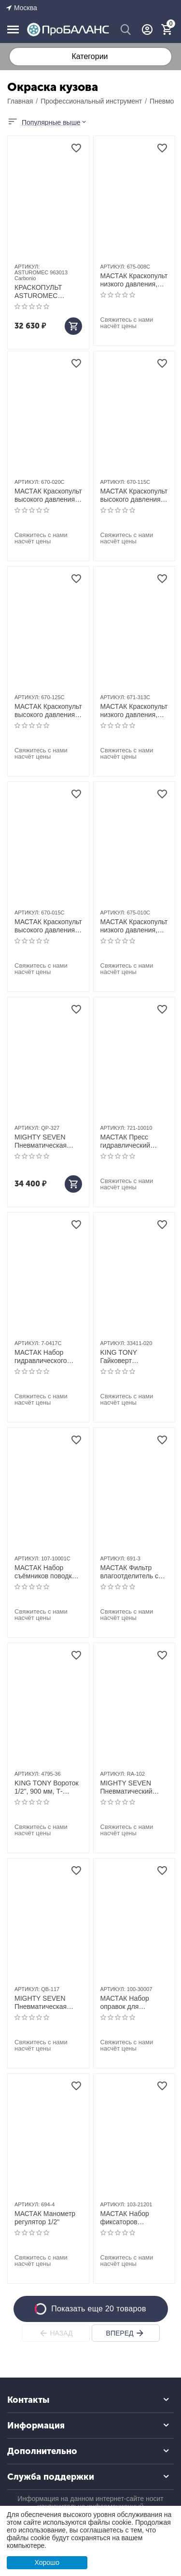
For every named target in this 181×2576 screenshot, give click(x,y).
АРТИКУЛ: (27, 267)
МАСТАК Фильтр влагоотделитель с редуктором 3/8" (129, 1572)
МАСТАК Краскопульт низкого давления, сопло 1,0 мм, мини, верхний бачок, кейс (134, 926)
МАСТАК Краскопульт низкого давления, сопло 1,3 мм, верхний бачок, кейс (134, 711)
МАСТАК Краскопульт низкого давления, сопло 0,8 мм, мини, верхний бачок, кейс (134, 280)
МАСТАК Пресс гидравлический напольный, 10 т (125, 1141)
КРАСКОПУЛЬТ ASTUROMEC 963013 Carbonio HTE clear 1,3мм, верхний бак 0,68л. (48, 292)
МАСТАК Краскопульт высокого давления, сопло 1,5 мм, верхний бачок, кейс (48, 926)
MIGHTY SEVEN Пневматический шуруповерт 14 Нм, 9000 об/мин (130, 1787)
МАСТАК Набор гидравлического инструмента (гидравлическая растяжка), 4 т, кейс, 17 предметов (45, 1356)
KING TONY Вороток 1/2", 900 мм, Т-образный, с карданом (46, 1787)
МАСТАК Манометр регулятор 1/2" (44, 2218)
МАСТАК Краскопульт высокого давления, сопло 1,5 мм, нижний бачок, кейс (134, 495)
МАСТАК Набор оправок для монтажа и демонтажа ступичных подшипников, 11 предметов (126, 2002)
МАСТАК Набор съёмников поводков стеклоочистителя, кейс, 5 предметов (46, 1572)
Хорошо (46, 2562)
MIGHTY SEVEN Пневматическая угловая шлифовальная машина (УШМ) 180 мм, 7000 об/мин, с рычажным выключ (44, 2002)
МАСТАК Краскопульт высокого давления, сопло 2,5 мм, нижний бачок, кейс (48, 711)
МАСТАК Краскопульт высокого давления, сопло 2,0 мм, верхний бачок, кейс (48, 495)
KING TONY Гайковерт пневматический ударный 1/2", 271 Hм (133, 1356)
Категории (89, 56)
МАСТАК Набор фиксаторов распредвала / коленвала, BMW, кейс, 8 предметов (128, 2218)
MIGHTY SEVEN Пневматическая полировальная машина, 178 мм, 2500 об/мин (41, 1141)
